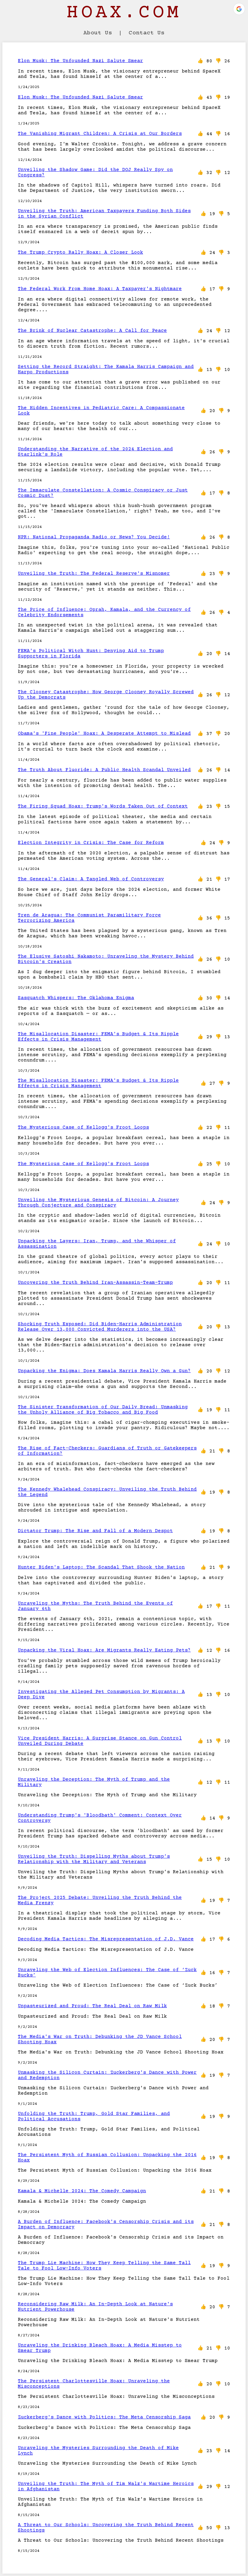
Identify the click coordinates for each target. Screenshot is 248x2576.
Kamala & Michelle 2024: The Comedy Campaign (82, 2191)
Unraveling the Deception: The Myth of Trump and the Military (94, 1782)
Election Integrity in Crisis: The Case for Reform (91, 842)
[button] (239, 9)
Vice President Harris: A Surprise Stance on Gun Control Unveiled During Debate (100, 1741)
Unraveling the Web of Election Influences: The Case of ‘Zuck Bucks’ (107, 1972)
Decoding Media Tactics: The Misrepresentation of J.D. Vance (106, 1939)
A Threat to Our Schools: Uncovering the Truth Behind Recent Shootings (106, 2527)
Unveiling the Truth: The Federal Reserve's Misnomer (94, 573)
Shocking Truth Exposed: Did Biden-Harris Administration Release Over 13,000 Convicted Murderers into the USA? (100, 1326)
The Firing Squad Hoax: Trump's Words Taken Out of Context (103, 806)
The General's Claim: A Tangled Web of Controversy (91, 879)
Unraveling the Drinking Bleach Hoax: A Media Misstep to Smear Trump (100, 2348)
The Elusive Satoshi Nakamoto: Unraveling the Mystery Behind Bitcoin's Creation (106, 959)
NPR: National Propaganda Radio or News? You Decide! (94, 537)
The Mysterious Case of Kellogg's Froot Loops (83, 1127)
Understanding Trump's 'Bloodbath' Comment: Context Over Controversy (100, 1818)
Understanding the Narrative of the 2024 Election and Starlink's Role (95, 451)
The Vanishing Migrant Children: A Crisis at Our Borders (100, 133)
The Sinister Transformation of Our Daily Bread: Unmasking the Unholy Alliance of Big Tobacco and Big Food (103, 1409)
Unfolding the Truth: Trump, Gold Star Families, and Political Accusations (94, 2116)
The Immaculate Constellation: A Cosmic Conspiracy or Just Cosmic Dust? (103, 493)
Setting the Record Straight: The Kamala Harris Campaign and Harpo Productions (106, 369)
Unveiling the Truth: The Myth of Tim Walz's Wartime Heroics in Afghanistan (106, 2486)
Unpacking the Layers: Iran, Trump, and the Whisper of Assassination (97, 1243)
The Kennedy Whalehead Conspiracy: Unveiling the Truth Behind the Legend (107, 1492)
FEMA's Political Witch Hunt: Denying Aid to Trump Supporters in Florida (91, 653)
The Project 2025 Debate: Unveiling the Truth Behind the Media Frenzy (100, 1900)
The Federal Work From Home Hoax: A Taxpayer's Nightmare (100, 289)
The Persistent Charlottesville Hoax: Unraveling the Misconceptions (94, 2383)
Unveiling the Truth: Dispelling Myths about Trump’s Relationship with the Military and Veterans (94, 1859)
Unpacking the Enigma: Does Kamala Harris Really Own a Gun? (104, 1371)
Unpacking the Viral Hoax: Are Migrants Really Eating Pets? (104, 1650)
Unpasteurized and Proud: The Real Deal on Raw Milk (92, 2006)
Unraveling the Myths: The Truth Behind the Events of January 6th (95, 1606)
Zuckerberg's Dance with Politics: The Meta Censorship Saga (104, 2417)
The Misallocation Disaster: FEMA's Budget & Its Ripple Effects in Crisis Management (98, 1036)
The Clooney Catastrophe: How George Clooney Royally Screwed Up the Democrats (106, 694)
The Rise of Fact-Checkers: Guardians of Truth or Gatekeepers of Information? (107, 1451)
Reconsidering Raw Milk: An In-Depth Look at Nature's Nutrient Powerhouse (95, 2306)
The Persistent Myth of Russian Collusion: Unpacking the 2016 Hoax (107, 2157)
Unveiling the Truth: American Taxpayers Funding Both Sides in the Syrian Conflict (104, 213)
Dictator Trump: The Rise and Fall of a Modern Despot (95, 1531)
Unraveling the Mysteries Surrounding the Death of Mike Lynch (98, 2450)
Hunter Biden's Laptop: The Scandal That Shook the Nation (101, 1567)
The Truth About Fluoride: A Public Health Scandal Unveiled (104, 770)
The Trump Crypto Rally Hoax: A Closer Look (80, 252)
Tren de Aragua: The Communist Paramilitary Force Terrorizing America (89, 918)
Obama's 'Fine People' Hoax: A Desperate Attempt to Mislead (104, 733)
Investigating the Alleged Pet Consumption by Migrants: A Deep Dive (101, 1694)
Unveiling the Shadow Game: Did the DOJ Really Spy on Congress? (95, 172)
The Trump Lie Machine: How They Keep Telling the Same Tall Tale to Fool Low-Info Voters (104, 2265)
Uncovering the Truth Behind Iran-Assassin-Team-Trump (95, 1282)
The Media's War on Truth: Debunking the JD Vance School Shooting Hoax (100, 2039)
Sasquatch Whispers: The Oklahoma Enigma (76, 998)
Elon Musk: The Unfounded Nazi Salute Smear (80, 61)
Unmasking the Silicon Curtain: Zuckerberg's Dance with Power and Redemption (107, 2075)
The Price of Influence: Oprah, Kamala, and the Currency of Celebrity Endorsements (104, 612)
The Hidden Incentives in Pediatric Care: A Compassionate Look (101, 410)
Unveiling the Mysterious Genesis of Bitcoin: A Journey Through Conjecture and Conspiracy (98, 1202)
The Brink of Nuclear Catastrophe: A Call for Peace (92, 330)
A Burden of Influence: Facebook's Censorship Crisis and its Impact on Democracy (106, 2224)
